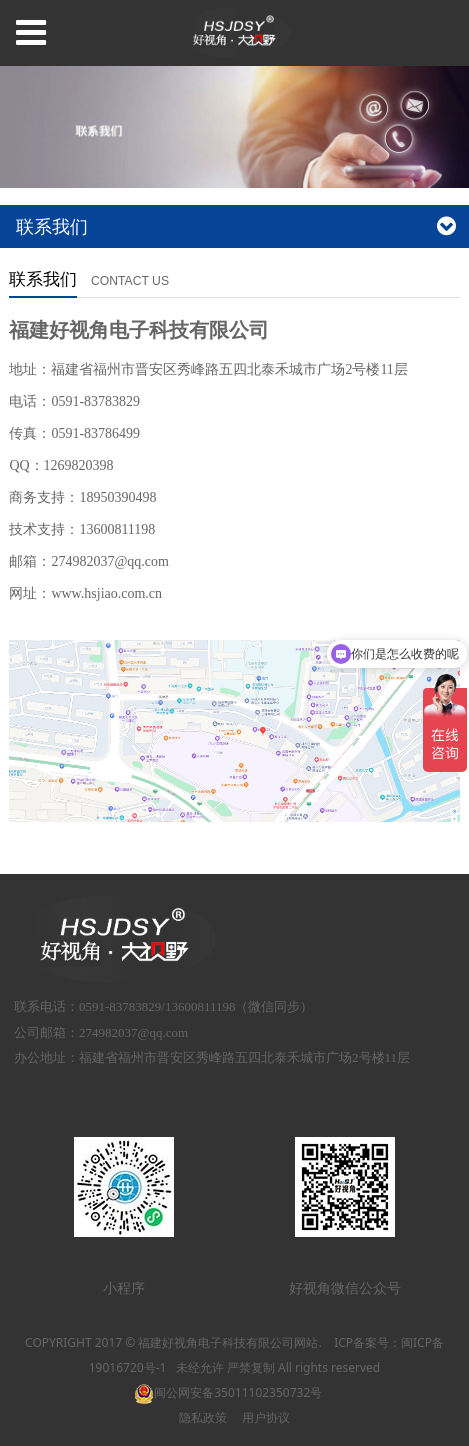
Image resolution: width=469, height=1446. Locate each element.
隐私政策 (203, 1417)
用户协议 (266, 1417)
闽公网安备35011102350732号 (228, 1392)
